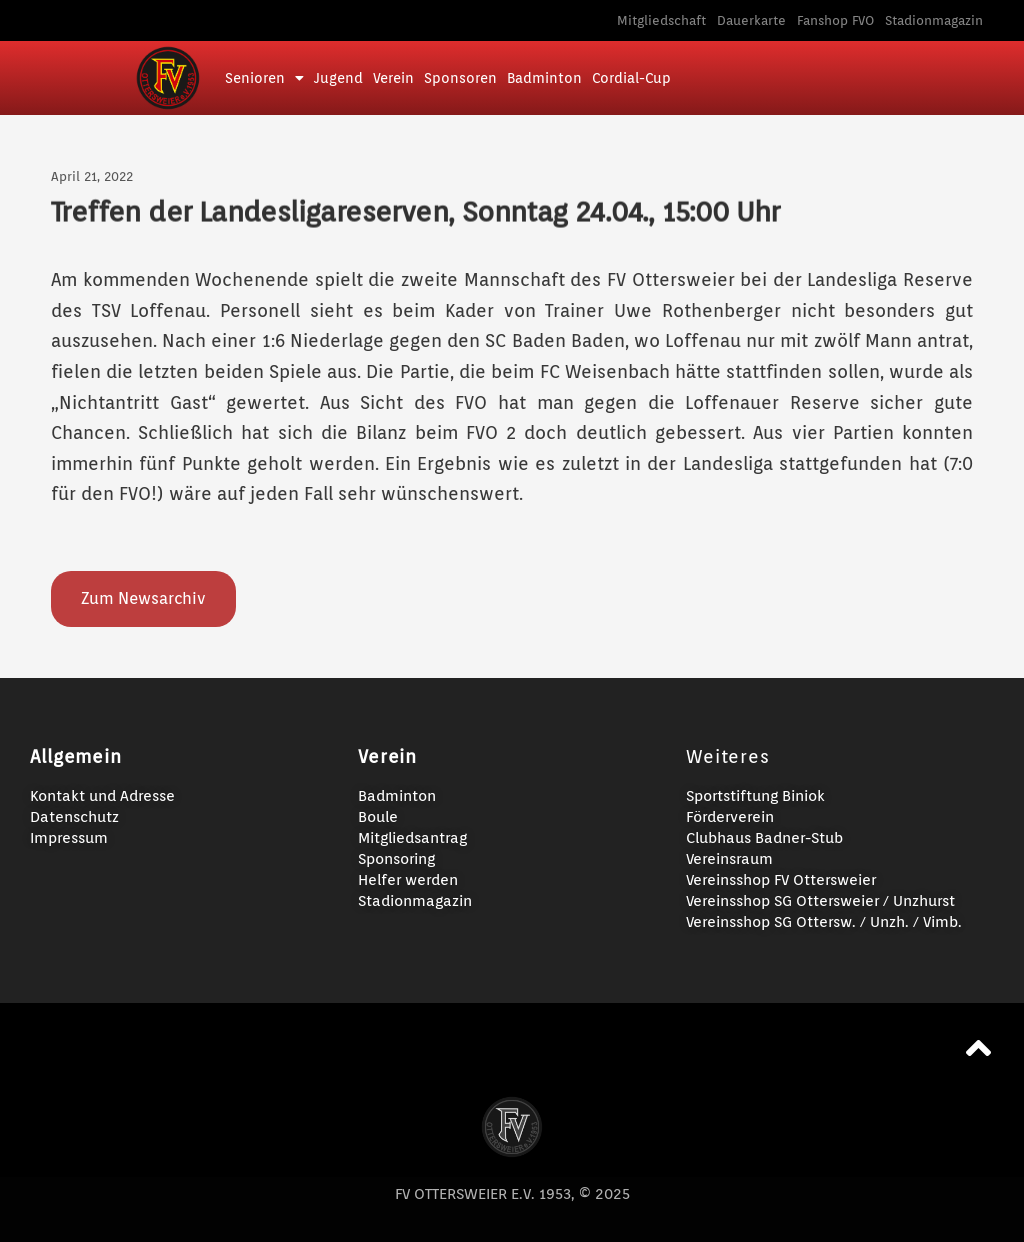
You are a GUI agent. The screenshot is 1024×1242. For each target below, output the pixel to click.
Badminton (544, 78)
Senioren (264, 78)
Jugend (338, 78)
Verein (393, 78)
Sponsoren (460, 78)
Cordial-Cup (631, 78)
